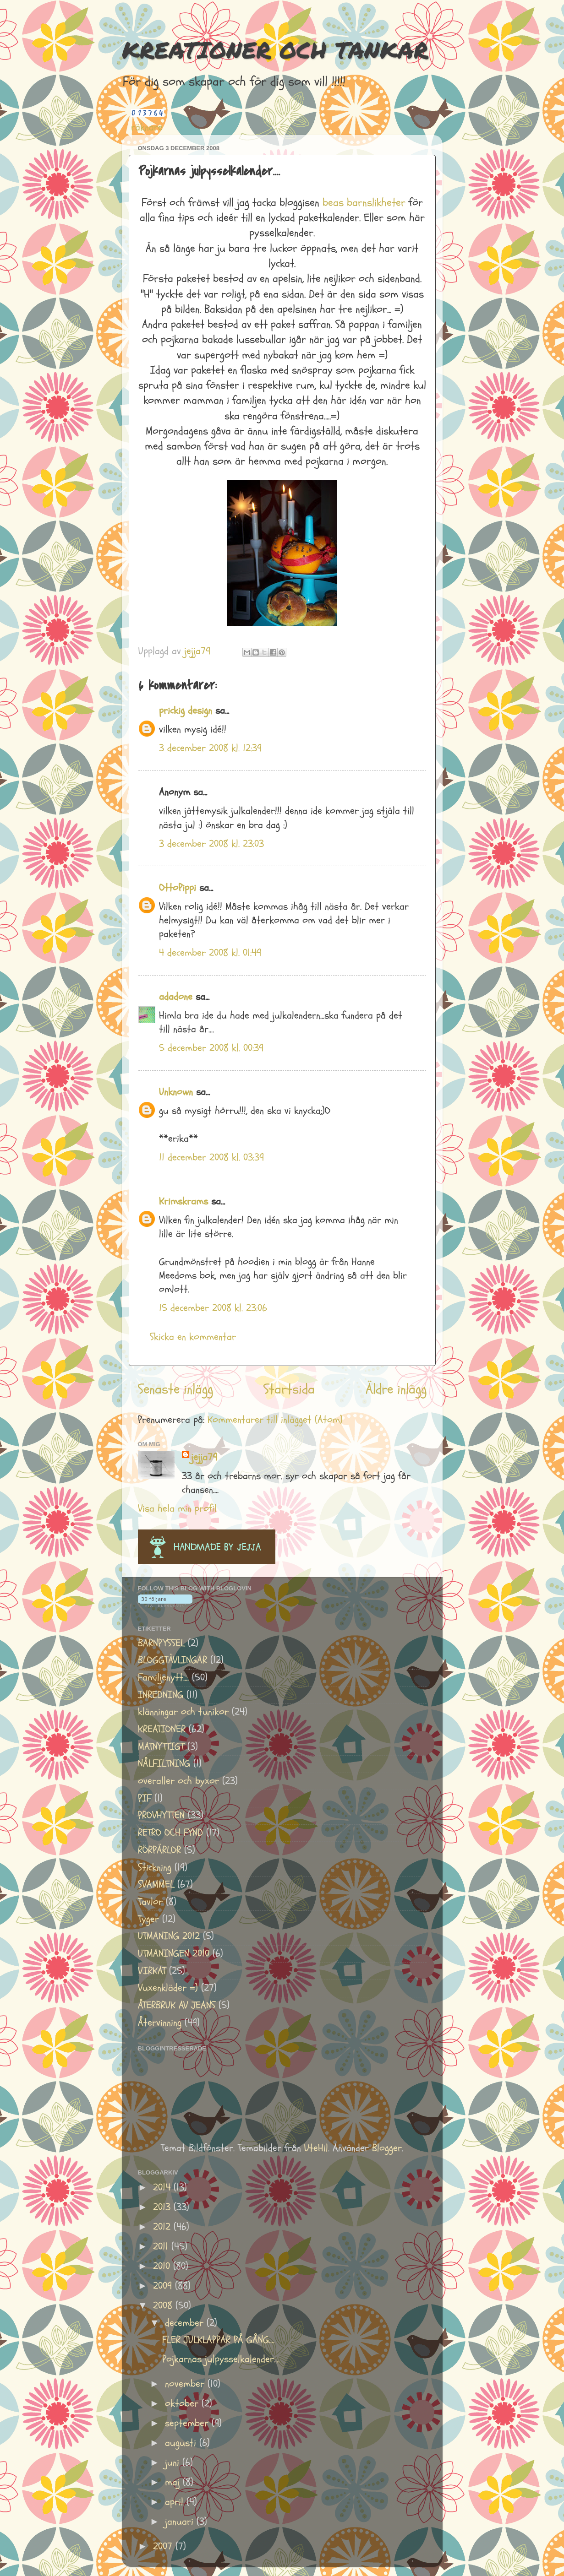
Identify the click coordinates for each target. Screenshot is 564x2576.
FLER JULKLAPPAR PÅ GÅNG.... (218, 2340)
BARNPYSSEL (161, 1643)
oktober (183, 2403)
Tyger (148, 1919)
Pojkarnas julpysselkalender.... (220, 2359)
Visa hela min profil (177, 1508)
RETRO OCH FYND (170, 1832)
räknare (147, 127)
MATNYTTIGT (161, 1746)
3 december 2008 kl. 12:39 (210, 748)
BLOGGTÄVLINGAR (172, 1660)
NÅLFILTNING (164, 1763)
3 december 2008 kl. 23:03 (211, 844)
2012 (163, 2227)
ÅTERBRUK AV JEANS (176, 2005)
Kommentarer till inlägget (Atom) (275, 1419)
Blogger (387, 2148)
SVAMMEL (156, 1884)
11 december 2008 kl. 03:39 (211, 1157)
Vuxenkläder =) (168, 1988)
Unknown (176, 1092)
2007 (164, 2546)
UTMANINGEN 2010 (173, 1953)
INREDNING (160, 1695)
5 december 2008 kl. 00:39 (211, 1048)
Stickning (154, 1867)
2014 (163, 2187)
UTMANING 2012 (169, 1936)
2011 (162, 2246)
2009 (164, 2286)
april (175, 2502)
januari (181, 2521)
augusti (182, 2443)
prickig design (185, 710)
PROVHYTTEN (161, 1815)
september (188, 2423)
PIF (144, 1798)
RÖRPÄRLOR (159, 1850)
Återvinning (159, 2022)
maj (174, 2482)
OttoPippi (177, 888)
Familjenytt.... (163, 1677)
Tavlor (150, 1902)
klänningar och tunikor (183, 1712)
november (186, 2384)
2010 (163, 2266)
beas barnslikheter (364, 202)
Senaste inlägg (175, 1389)
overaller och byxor (178, 1781)
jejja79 (204, 1457)
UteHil (316, 2148)
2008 (164, 2305)
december (186, 2323)
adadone (175, 996)
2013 (163, 2207)
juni (173, 2462)
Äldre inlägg (396, 1389)
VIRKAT (152, 1971)
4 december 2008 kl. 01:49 (210, 953)
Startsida (289, 1389)
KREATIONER (162, 1729)
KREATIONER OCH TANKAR (275, 49)
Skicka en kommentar (193, 1337)
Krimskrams (183, 1201)
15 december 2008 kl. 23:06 (213, 1308)
